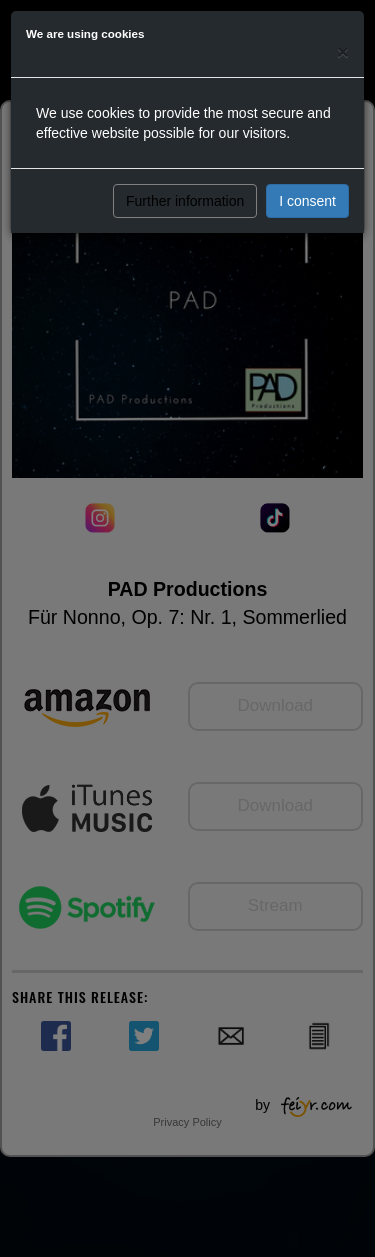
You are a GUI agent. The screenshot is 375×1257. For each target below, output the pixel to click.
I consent (307, 201)
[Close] (343, 51)
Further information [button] (185, 201)
